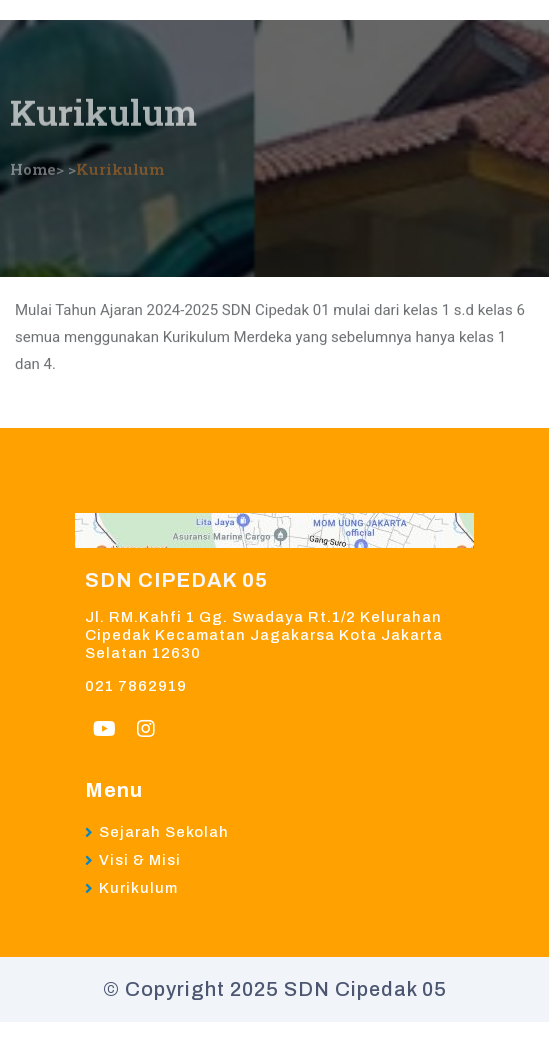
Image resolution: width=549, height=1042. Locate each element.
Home (33, 160)
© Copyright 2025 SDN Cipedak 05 (275, 989)
